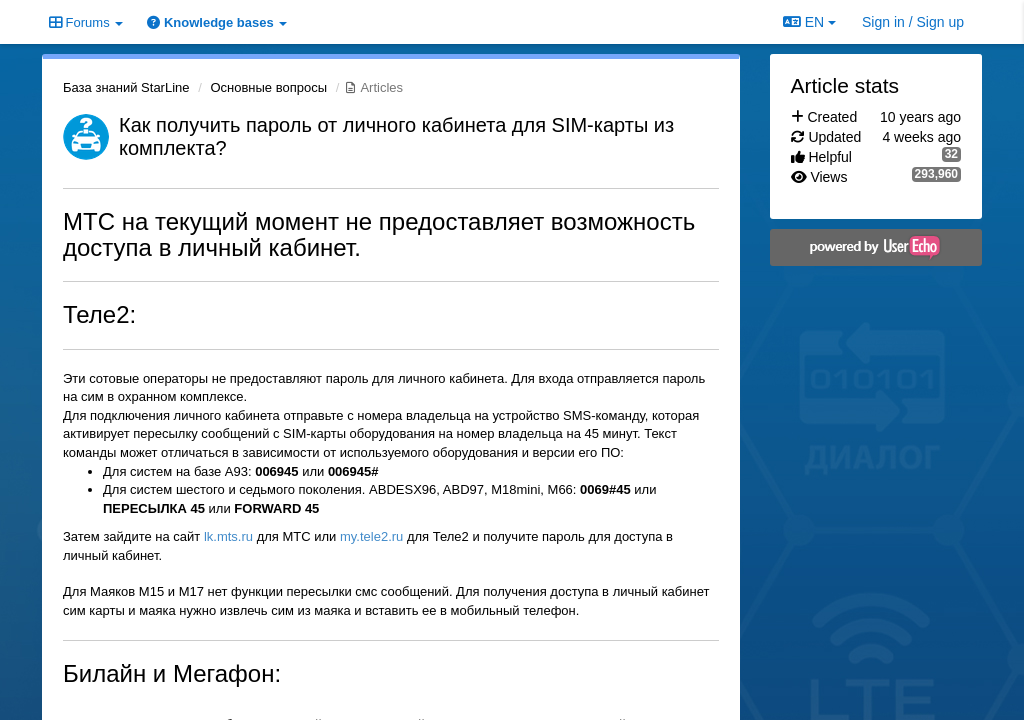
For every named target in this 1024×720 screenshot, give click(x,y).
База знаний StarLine (126, 87)
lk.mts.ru (228, 536)
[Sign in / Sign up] (913, 22)
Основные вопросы (268, 87)
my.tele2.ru (371, 536)
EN (809, 22)
